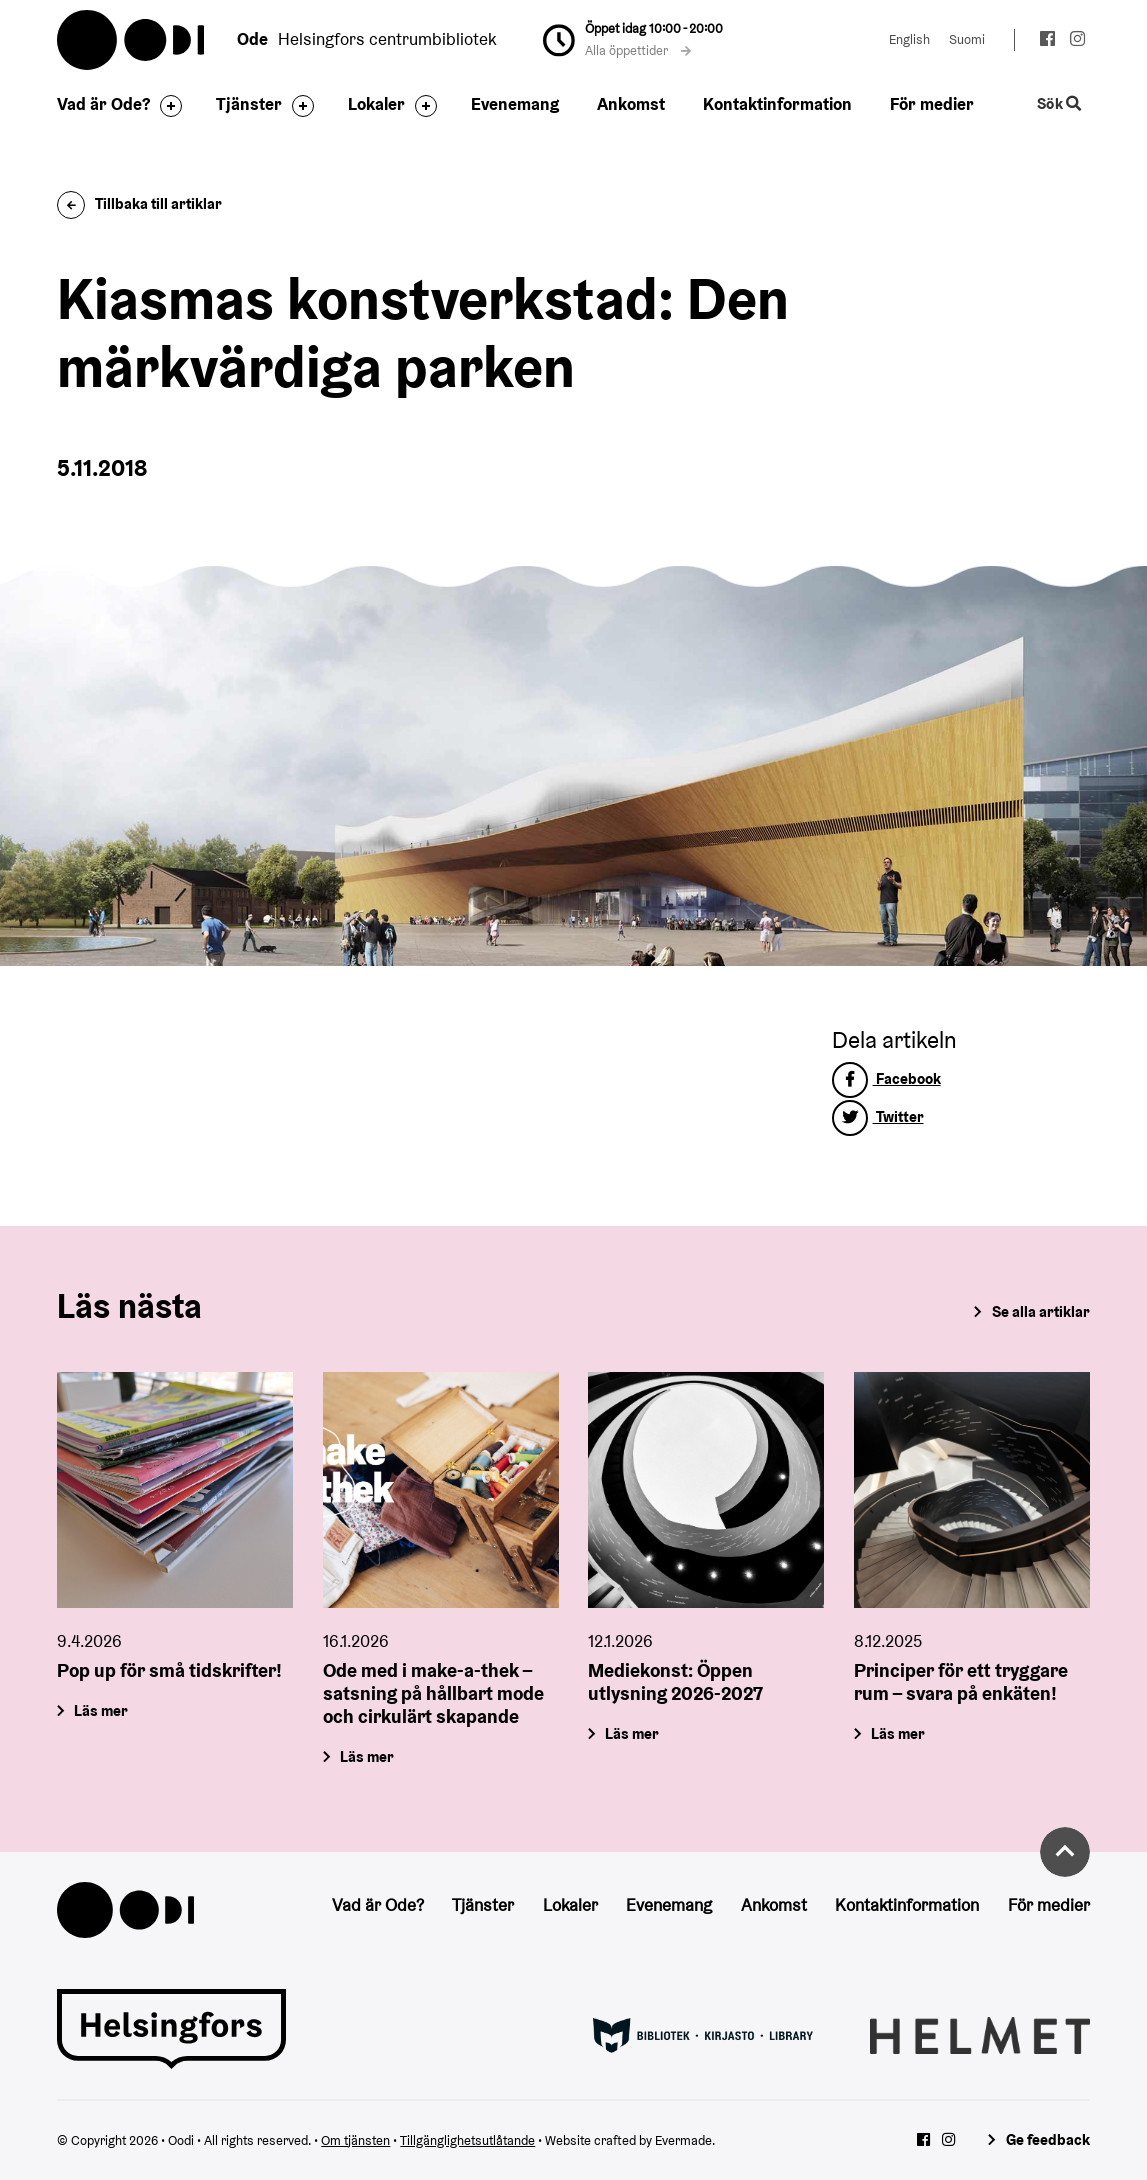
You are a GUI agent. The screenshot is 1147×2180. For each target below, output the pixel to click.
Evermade (683, 2140)
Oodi (132, 40)
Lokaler (376, 104)
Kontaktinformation (777, 104)
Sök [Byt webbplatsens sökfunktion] (1059, 104)
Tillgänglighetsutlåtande (467, 2140)
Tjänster (249, 104)
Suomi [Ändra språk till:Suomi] (967, 39)
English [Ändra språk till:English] (909, 39)
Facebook (886, 1078)
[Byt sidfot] (166, 106)
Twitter (878, 1116)
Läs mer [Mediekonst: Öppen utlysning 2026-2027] (633, 1733)
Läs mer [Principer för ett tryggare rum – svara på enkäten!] (899, 1733)
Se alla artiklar (1041, 1311)
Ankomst (631, 104)
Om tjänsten (355, 2140)
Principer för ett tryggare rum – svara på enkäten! (961, 1682)
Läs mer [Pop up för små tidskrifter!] (102, 1710)
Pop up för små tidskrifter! (169, 1671)
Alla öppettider (638, 50)
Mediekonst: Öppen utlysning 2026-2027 (675, 1682)
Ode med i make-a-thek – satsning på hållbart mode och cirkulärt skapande (433, 1694)
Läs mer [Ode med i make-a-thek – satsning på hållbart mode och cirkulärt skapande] (367, 1756)
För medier (932, 104)
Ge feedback (1048, 2139)
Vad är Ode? (103, 104)
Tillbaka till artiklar (139, 203)
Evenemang (515, 104)
